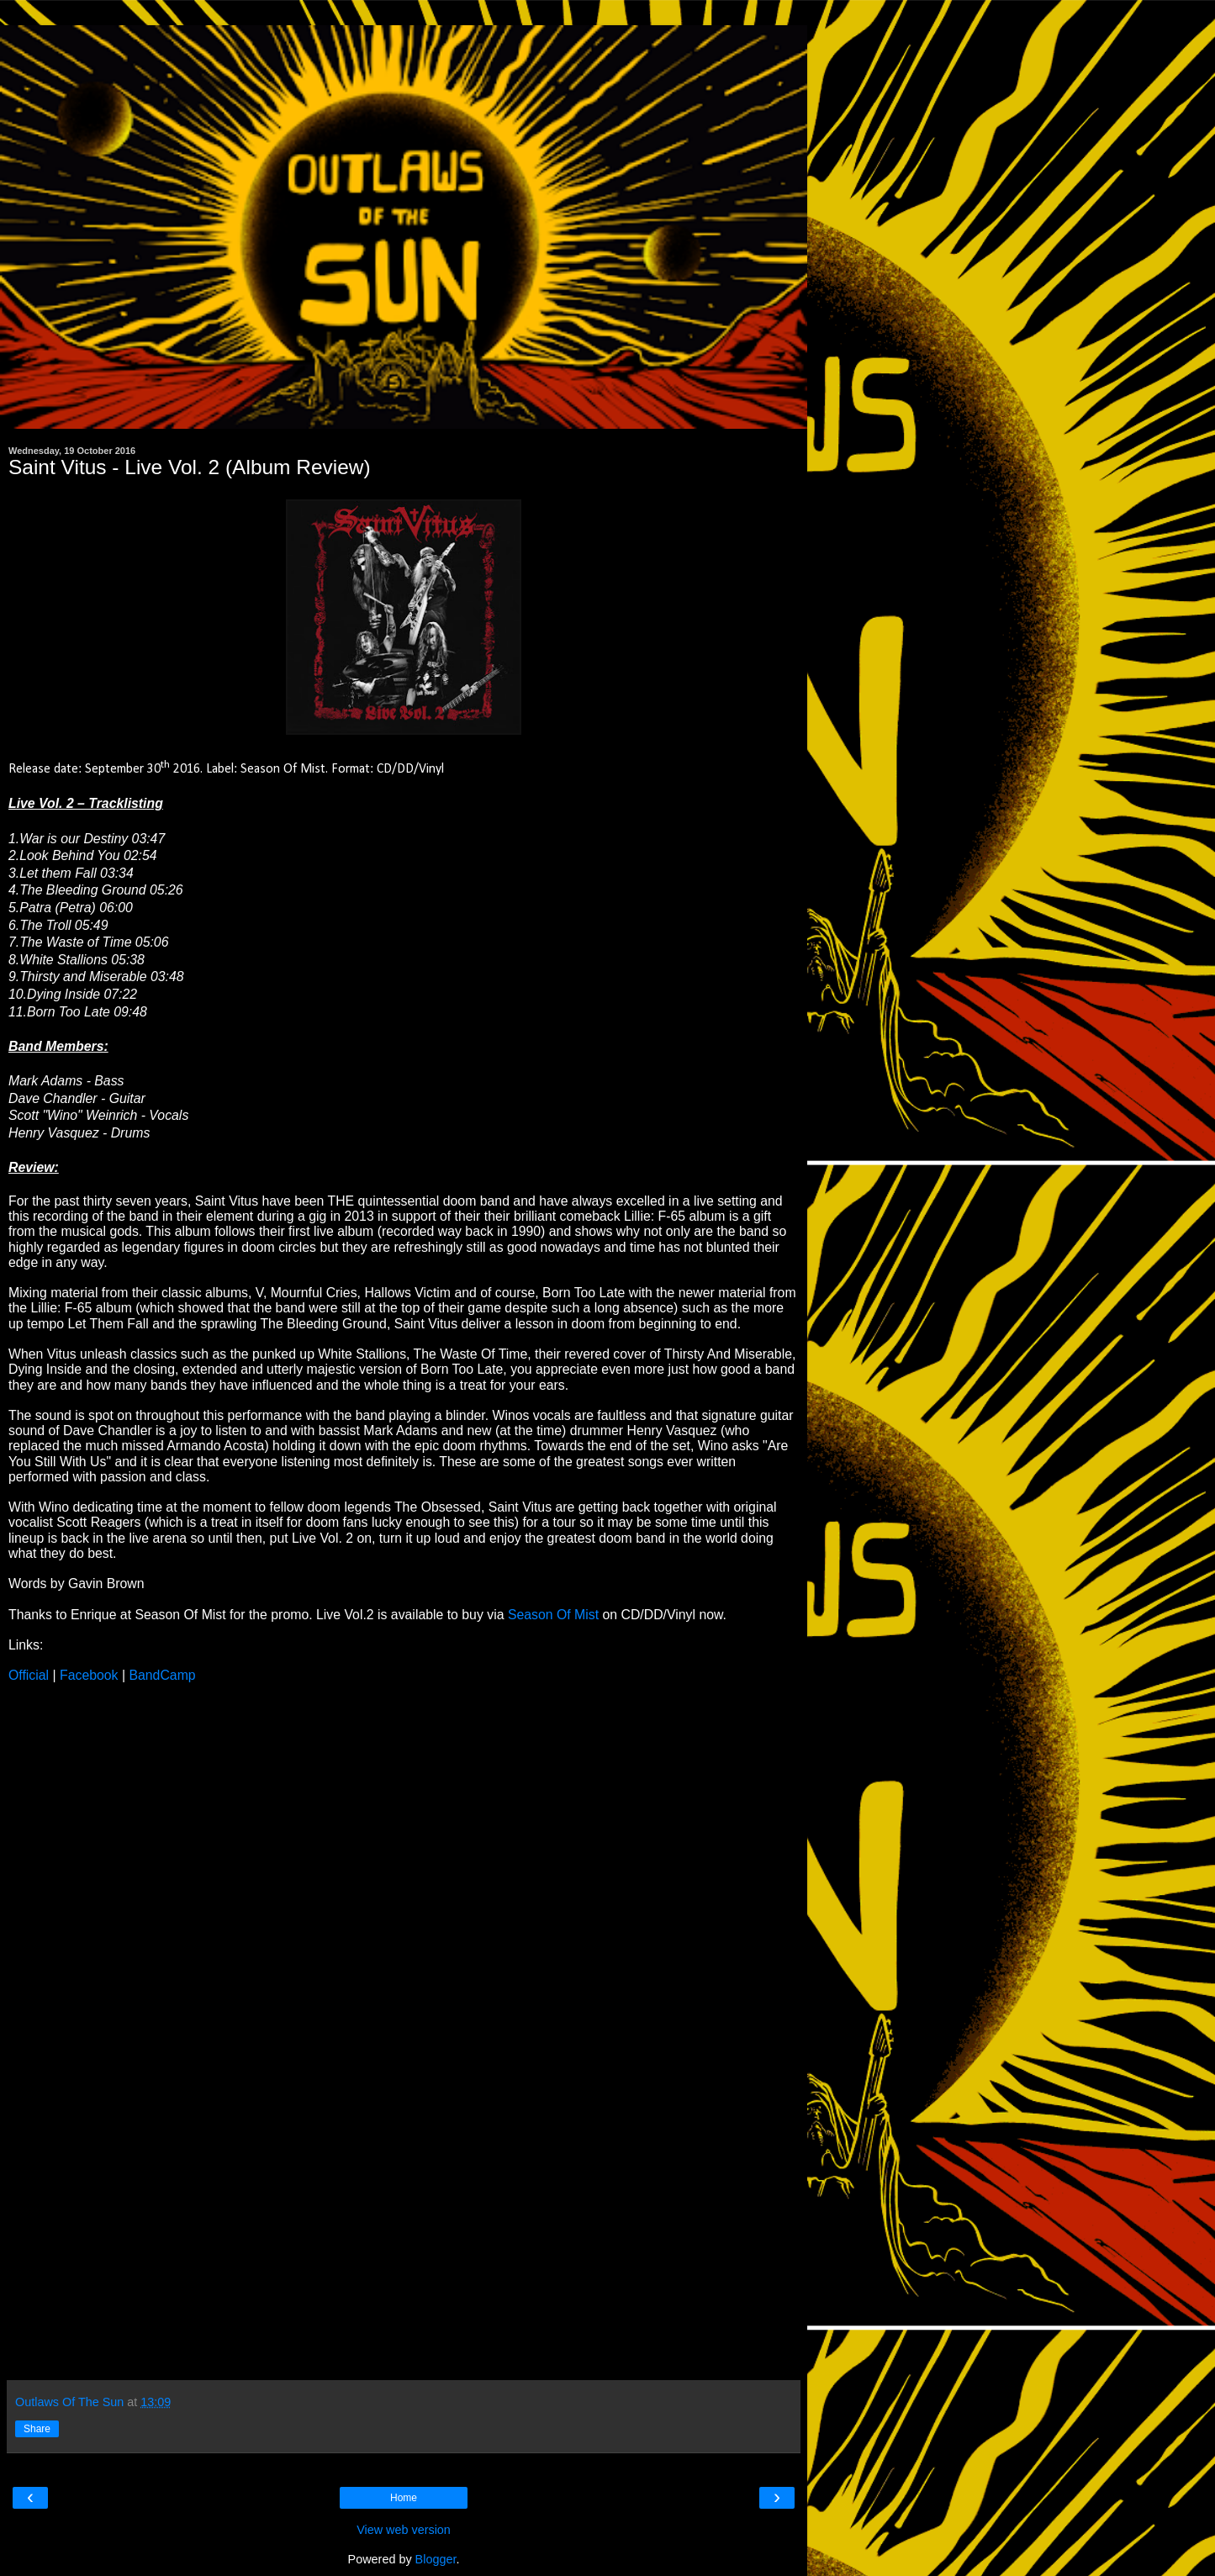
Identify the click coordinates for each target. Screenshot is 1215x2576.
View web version (404, 2529)
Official (28, 1675)
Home (403, 2498)
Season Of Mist (553, 1614)
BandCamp (162, 1675)
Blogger (436, 2559)
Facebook (89, 1675)
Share (37, 2429)
